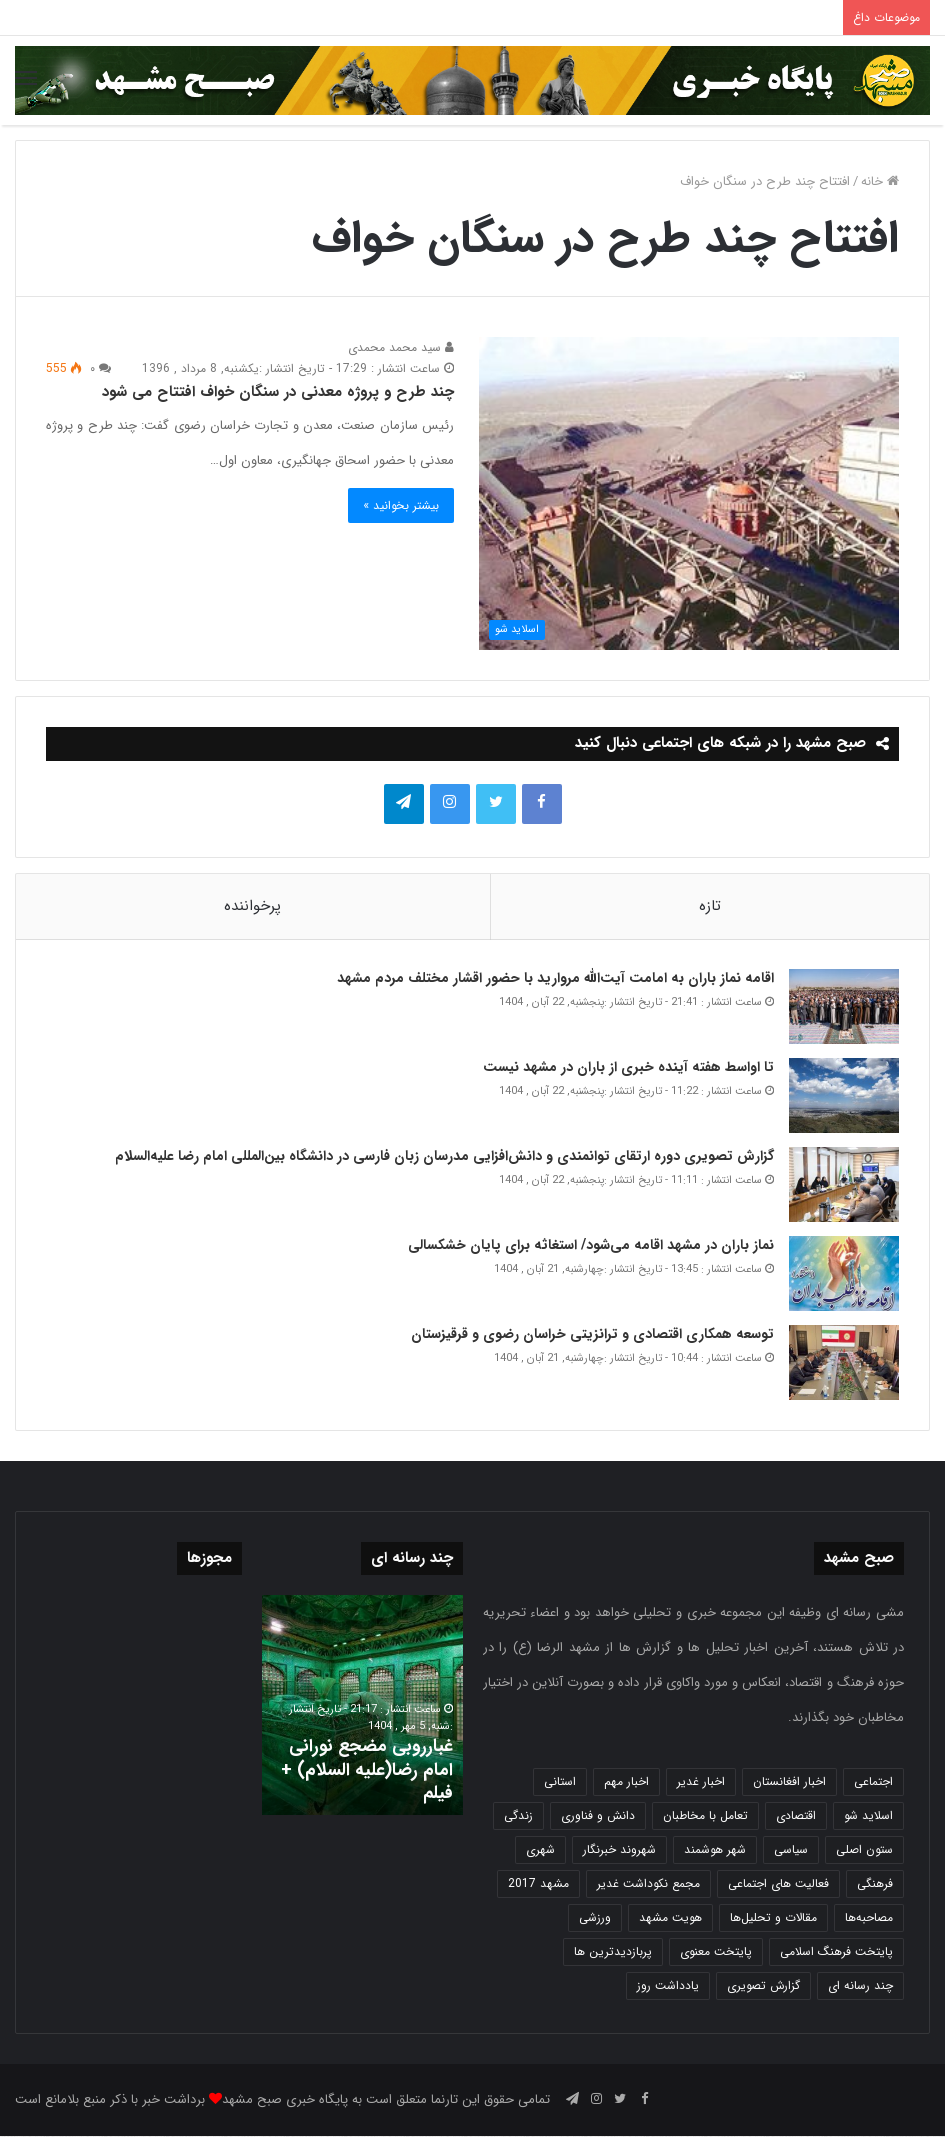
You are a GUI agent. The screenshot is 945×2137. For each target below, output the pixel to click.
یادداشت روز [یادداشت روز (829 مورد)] (668, 1986)
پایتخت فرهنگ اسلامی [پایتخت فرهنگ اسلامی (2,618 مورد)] (836, 1952)
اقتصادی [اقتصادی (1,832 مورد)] (796, 1816)
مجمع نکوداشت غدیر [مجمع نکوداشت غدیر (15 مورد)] (648, 1884)
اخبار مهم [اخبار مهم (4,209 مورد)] (626, 1782)
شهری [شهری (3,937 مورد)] (540, 1850)
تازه (710, 906)
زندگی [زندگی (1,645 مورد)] (518, 1816)
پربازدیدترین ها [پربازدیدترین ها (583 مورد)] (613, 1952)
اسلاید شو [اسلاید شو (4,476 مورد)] (868, 1816)
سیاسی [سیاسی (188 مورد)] (791, 1850)
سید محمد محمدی (401, 347)
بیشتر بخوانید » (401, 505)
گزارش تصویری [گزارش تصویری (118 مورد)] (763, 1986)
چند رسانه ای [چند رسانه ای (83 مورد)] (860, 1986)
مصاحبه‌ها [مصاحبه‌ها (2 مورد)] (869, 1918)
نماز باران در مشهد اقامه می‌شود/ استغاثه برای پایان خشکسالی (591, 1246)
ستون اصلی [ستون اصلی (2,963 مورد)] (864, 1850)
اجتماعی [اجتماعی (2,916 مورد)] (873, 1782)
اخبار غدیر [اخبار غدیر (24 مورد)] (701, 1782)
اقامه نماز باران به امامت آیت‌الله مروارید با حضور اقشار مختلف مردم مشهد (555, 979)
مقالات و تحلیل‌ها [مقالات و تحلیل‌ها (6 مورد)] (773, 1918)
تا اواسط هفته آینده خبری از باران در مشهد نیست (628, 1068)
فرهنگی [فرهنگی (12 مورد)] (875, 1884)
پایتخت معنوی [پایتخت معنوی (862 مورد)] (716, 1952)
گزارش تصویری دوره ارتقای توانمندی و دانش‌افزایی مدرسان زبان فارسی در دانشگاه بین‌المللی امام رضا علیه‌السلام (444, 1157)
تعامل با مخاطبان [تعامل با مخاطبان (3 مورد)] (705, 1816)
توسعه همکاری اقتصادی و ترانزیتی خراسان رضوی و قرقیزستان (592, 1335)
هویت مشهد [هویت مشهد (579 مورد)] (670, 1918)
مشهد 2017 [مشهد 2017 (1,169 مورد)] (538, 1884)
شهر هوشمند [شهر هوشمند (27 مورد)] (715, 1850)
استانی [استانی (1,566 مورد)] (560, 1782)
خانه (880, 181)
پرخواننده (252, 906)
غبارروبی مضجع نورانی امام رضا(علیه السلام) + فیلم (366, 1770)
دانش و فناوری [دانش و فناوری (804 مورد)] (598, 1816)
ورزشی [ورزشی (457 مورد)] (595, 1918)
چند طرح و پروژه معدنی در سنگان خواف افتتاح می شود (278, 392)
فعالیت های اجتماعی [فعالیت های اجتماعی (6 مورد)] (778, 1884)
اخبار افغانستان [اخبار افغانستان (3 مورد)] (789, 1782)
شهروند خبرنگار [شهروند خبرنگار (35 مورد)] (619, 1850)
